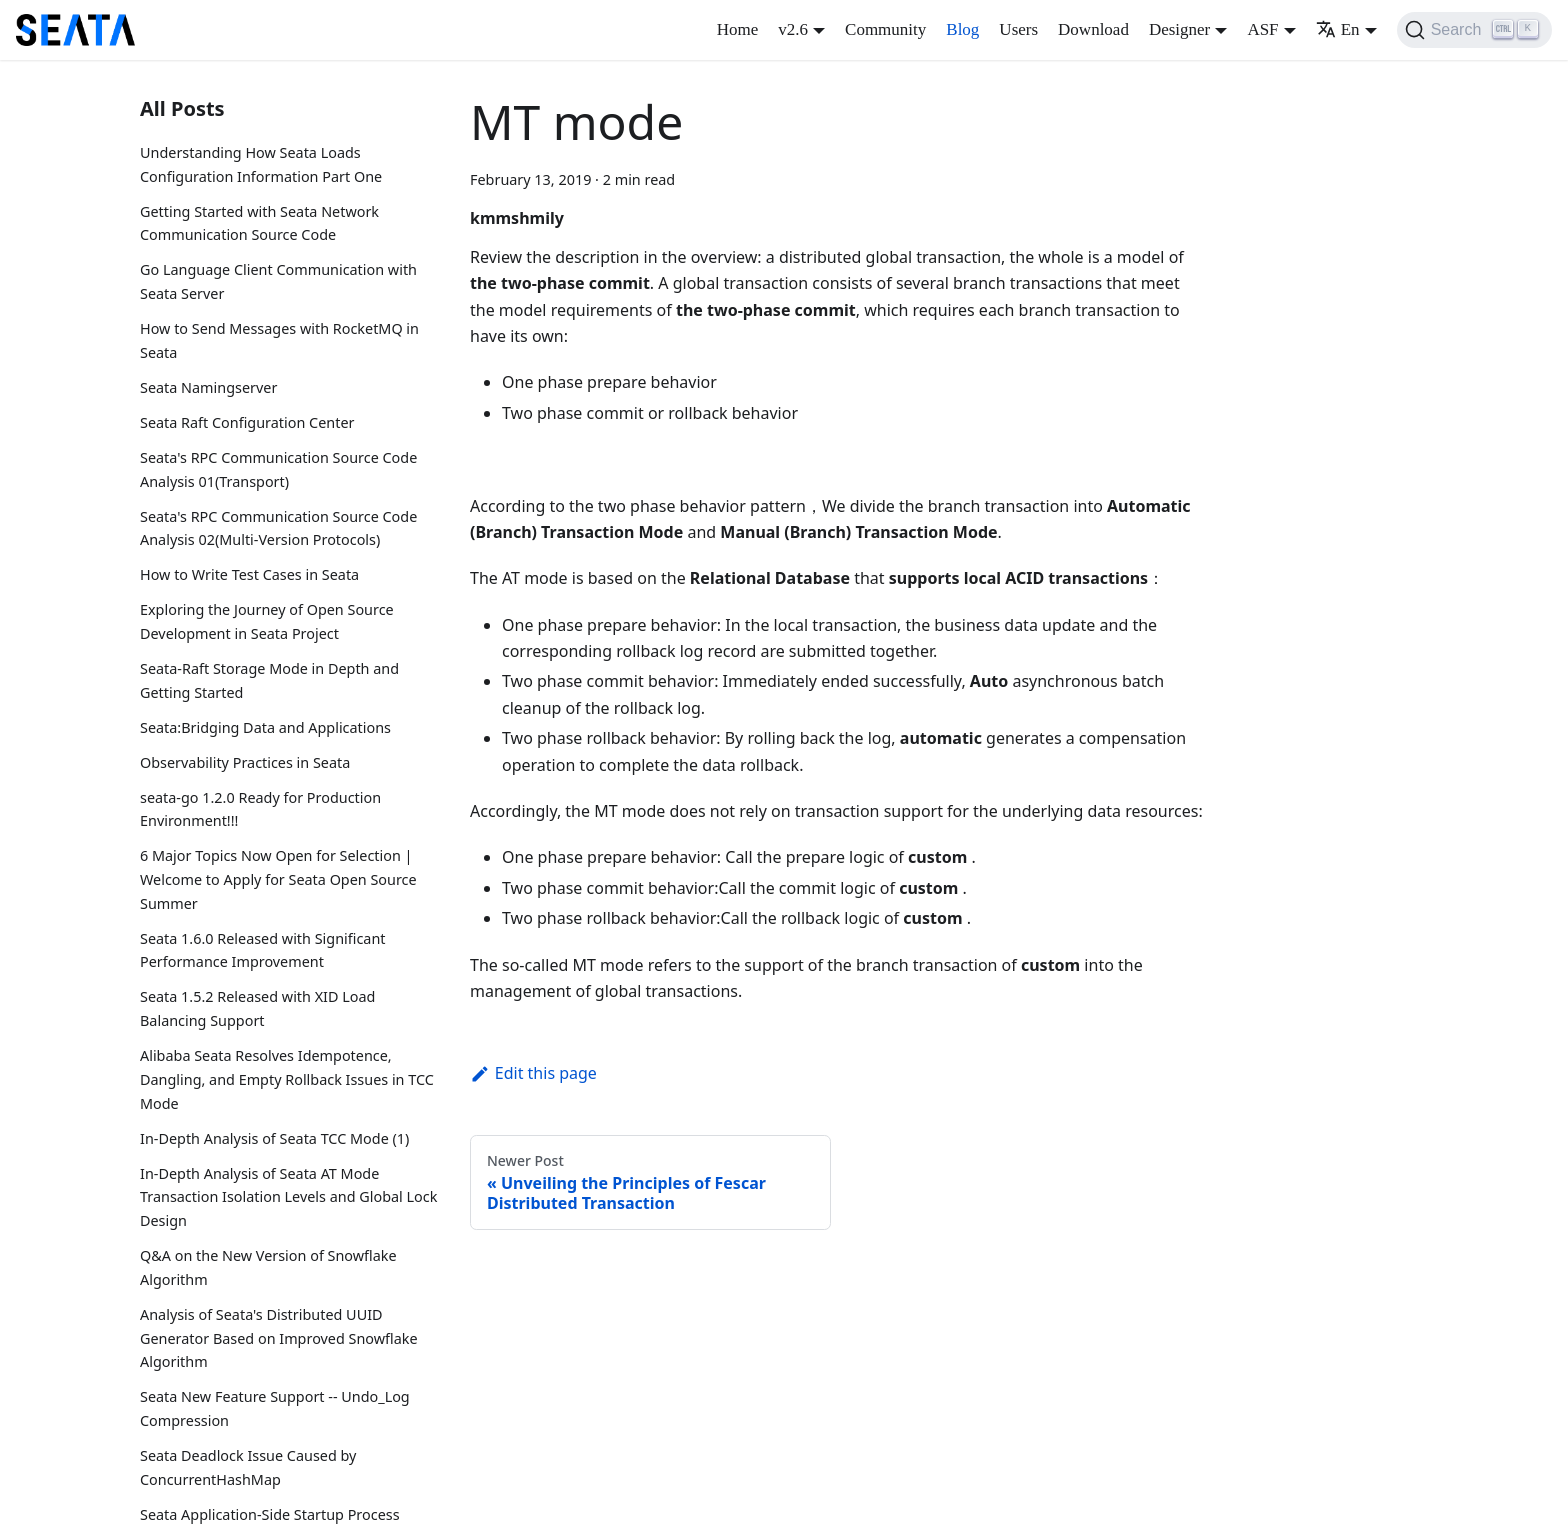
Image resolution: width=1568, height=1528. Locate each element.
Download (1093, 29)
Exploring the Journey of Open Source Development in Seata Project (267, 621)
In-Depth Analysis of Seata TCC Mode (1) (274, 1138)
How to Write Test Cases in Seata (249, 574)
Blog (962, 29)
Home (738, 29)
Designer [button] (1179, 29)
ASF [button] (1262, 29)
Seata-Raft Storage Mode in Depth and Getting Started (269, 680)
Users (1018, 29)
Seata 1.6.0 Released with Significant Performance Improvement (262, 950)
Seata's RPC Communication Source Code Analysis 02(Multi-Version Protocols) (278, 528)
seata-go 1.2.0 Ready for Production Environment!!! (260, 809)
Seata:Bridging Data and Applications (265, 727)
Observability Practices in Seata (245, 762)
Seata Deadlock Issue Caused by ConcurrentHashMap (248, 1467)
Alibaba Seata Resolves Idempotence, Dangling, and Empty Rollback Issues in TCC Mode (287, 1079)
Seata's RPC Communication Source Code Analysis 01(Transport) (278, 469)
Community (885, 29)
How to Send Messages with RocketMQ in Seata (279, 340)
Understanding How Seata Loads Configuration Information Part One (261, 164)
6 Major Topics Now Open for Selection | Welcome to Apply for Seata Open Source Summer (278, 879)
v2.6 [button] (793, 29)
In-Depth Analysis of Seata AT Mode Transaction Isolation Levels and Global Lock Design (288, 1197)
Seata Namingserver (208, 387)
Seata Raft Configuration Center (247, 422)
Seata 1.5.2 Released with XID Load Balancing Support (257, 1008)
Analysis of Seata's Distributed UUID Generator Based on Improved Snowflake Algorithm (279, 1338)
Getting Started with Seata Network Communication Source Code (259, 223)
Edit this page (533, 1073)
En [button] (1338, 29)
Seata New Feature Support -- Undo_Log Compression (275, 1408)
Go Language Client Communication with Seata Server (278, 281)
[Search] (1474, 30)
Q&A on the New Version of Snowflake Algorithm (268, 1267)
